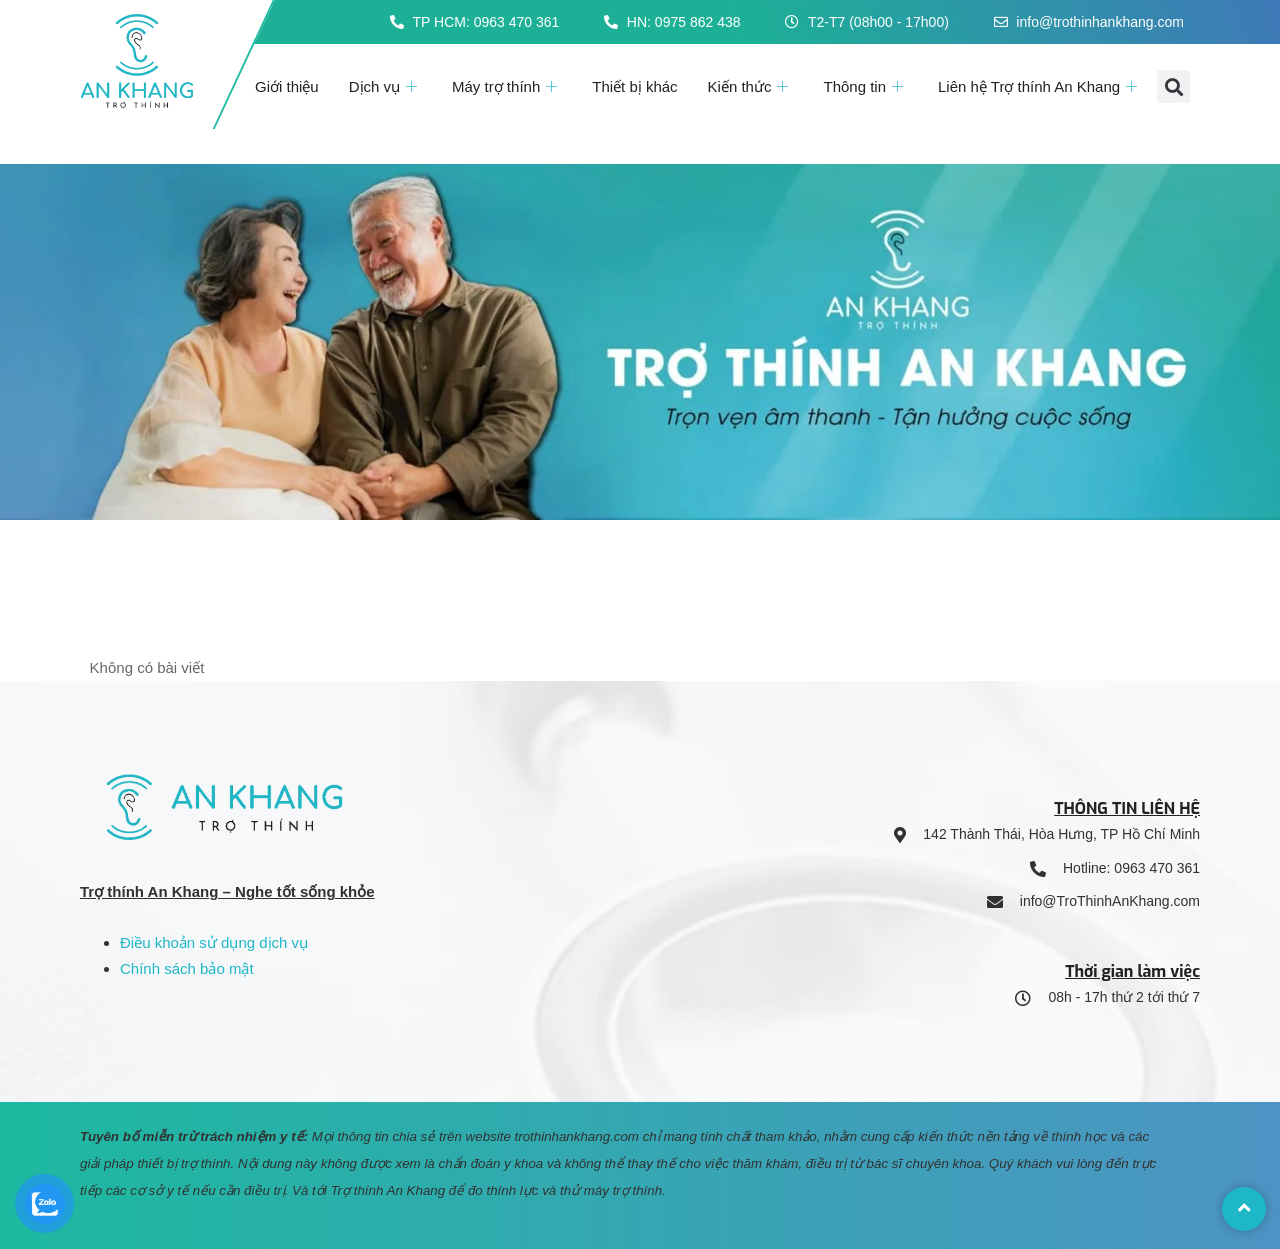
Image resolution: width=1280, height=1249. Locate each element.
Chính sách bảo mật (187, 968)
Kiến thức (751, 86)
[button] (1173, 86)
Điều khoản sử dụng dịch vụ (214, 942)
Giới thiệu (287, 86)
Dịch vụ (385, 86)
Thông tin (865, 86)
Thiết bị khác (634, 86)
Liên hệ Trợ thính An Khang (1040, 86)
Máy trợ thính (507, 86)
